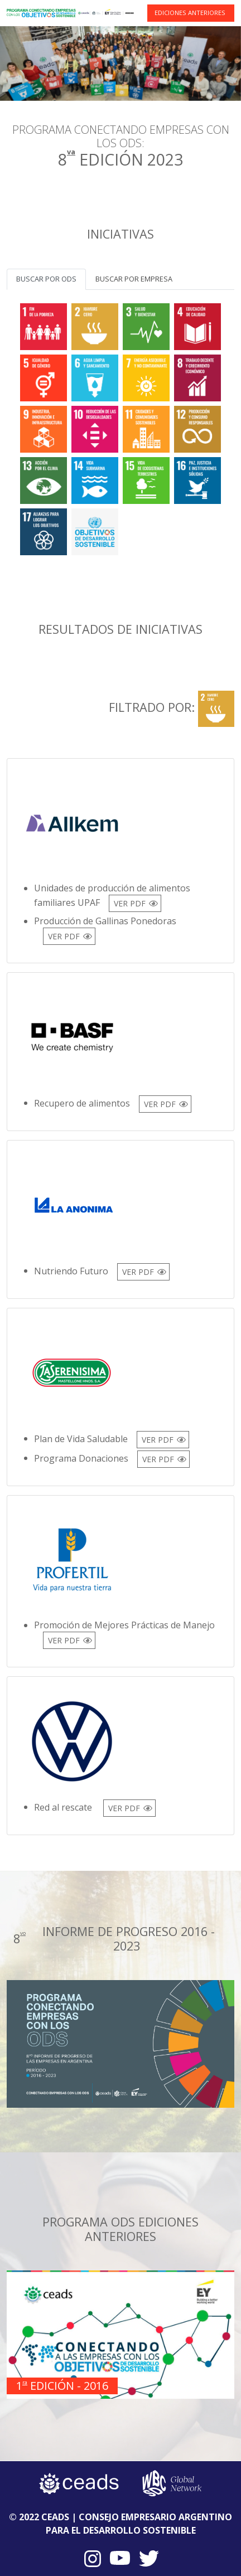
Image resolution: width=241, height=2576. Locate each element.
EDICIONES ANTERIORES (190, 12)
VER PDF (130, 903)
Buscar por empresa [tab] (133, 279)
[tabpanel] (120, 427)
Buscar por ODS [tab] (46, 279)
